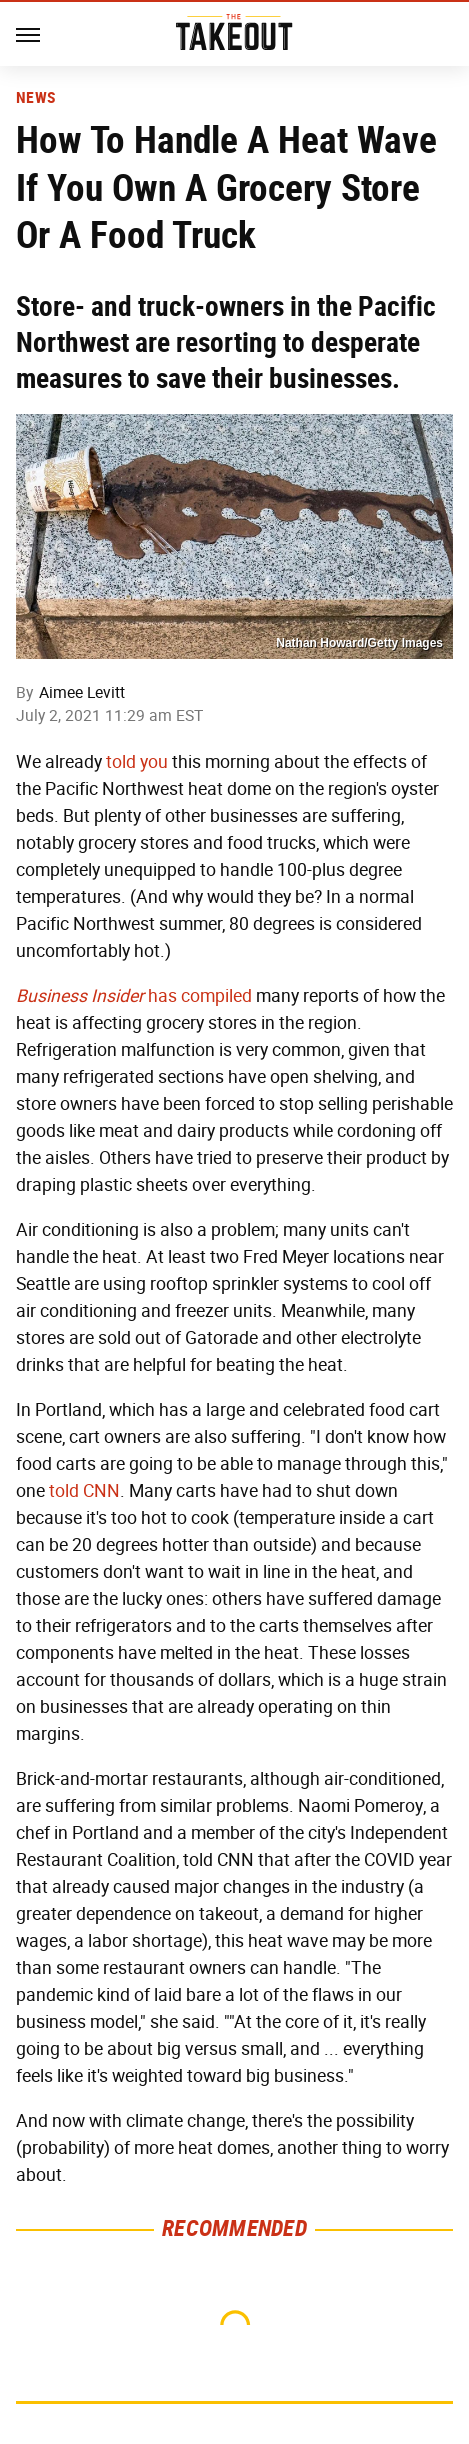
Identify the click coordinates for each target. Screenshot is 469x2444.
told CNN (84, 1491)
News (35, 98)
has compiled (134, 996)
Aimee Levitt (82, 692)
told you (137, 762)
